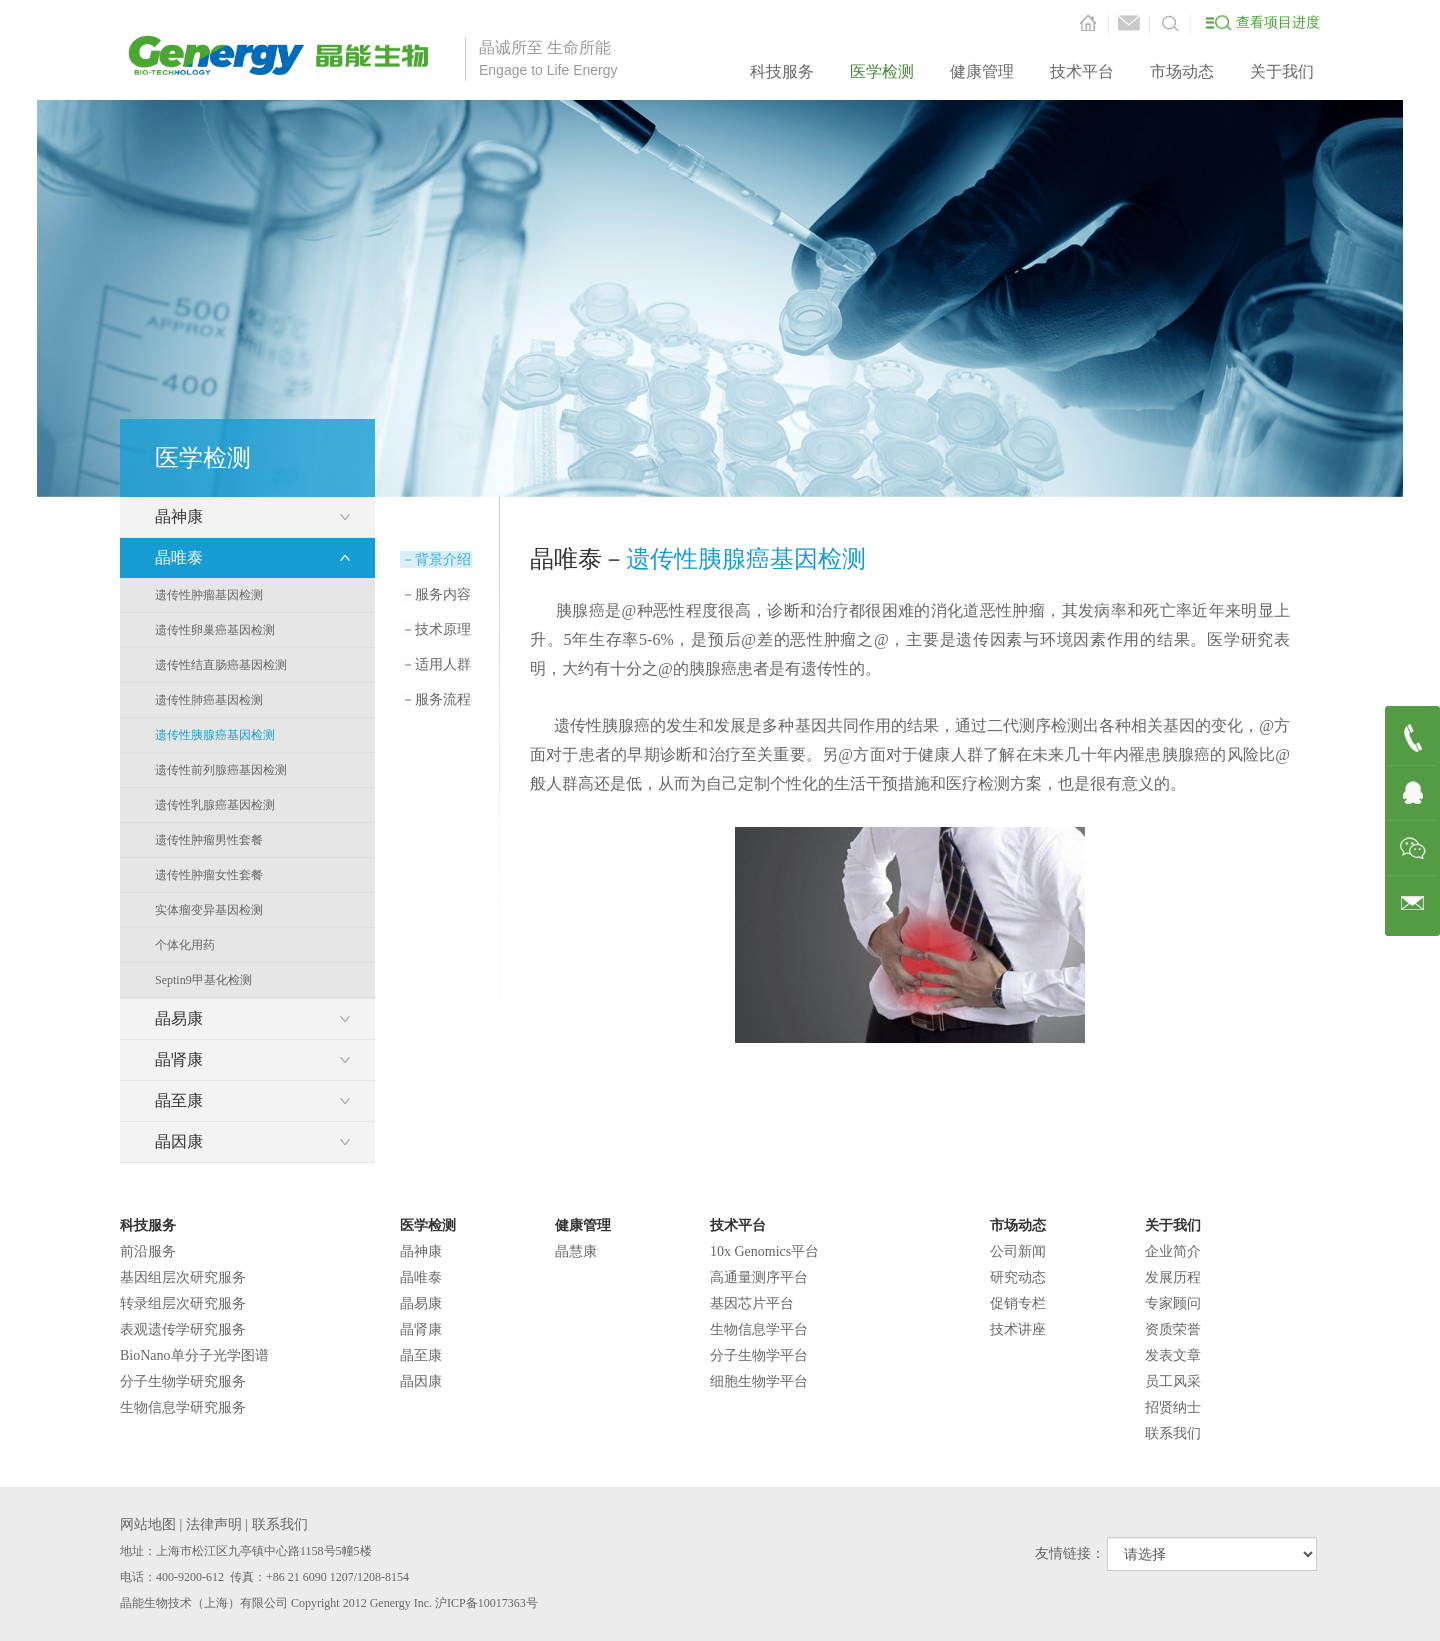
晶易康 (421, 1303)
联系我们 (1173, 1433)
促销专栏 (1018, 1303)
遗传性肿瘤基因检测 (209, 595)
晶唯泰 (421, 1277)
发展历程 (1173, 1277)
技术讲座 (1018, 1329)
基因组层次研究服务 (183, 1277)
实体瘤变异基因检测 (209, 910)
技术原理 (435, 629)
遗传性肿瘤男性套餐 (209, 840)
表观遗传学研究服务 (183, 1329)
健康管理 (982, 71)
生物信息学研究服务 (183, 1407)
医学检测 (882, 71)
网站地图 (148, 1524)
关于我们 (1282, 71)
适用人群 (435, 664)
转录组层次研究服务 (183, 1303)
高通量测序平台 (759, 1277)
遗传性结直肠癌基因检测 (221, 665)
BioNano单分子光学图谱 (194, 1355)
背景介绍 (435, 559)
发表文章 (1173, 1355)
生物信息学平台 (759, 1329)
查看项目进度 (1278, 22)
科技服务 (782, 71)
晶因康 (421, 1381)
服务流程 (435, 699)
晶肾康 (421, 1329)
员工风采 (1173, 1381)
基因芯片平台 (752, 1303)
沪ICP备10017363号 (486, 1603)
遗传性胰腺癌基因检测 (215, 735)
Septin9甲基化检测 (203, 980)
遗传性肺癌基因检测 (209, 700)
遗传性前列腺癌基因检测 (221, 770)
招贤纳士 (1173, 1407)
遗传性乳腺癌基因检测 (215, 805)
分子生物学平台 (759, 1355)
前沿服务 (148, 1251)
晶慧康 (576, 1251)
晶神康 (421, 1251)
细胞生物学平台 (759, 1381)
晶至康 (421, 1355)
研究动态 (1018, 1277)
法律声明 (214, 1524)
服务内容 (435, 594)
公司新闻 (1018, 1251)
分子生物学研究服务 (183, 1381)
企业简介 (1173, 1251)
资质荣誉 (1173, 1329)
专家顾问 (1173, 1303)
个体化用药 (185, 945)
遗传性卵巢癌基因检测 (215, 630)
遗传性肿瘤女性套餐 (209, 875)
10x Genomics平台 (764, 1251)
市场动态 (1182, 71)
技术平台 (1082, 71)
